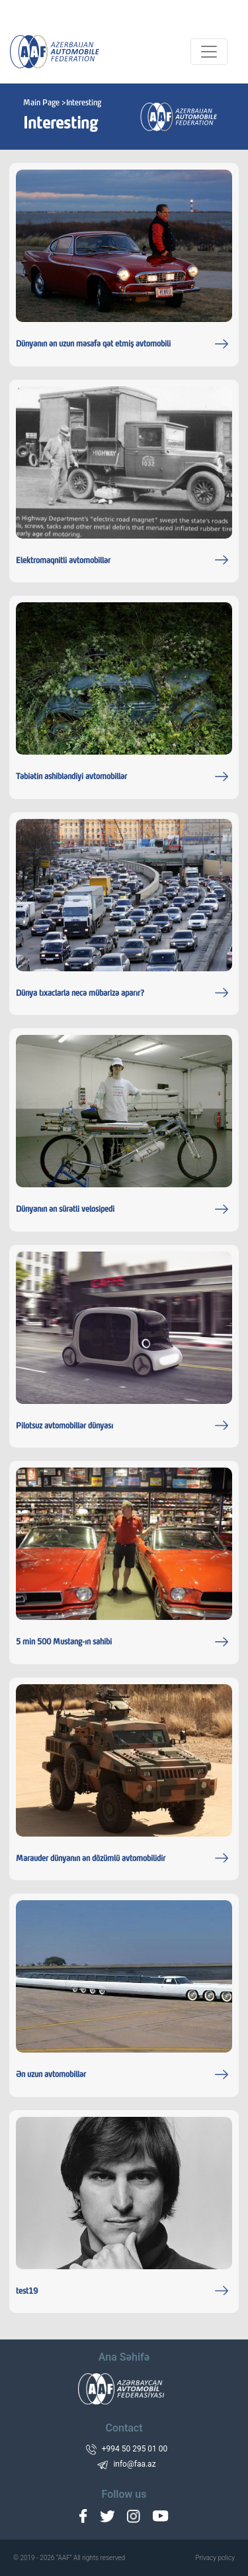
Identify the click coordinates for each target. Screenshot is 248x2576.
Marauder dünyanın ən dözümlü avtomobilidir (90, 1859)
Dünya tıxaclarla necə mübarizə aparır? (80, 994)
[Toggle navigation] (208, 51)
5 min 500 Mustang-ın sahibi (64, 1642)
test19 (27, 2292)
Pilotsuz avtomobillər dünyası (64, 1426)
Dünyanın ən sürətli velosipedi (65, 1210)
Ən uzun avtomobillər (51, 2075)
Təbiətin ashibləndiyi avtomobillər (71, 777)
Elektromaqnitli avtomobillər (63, 561)
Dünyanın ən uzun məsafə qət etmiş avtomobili (93, 345)
